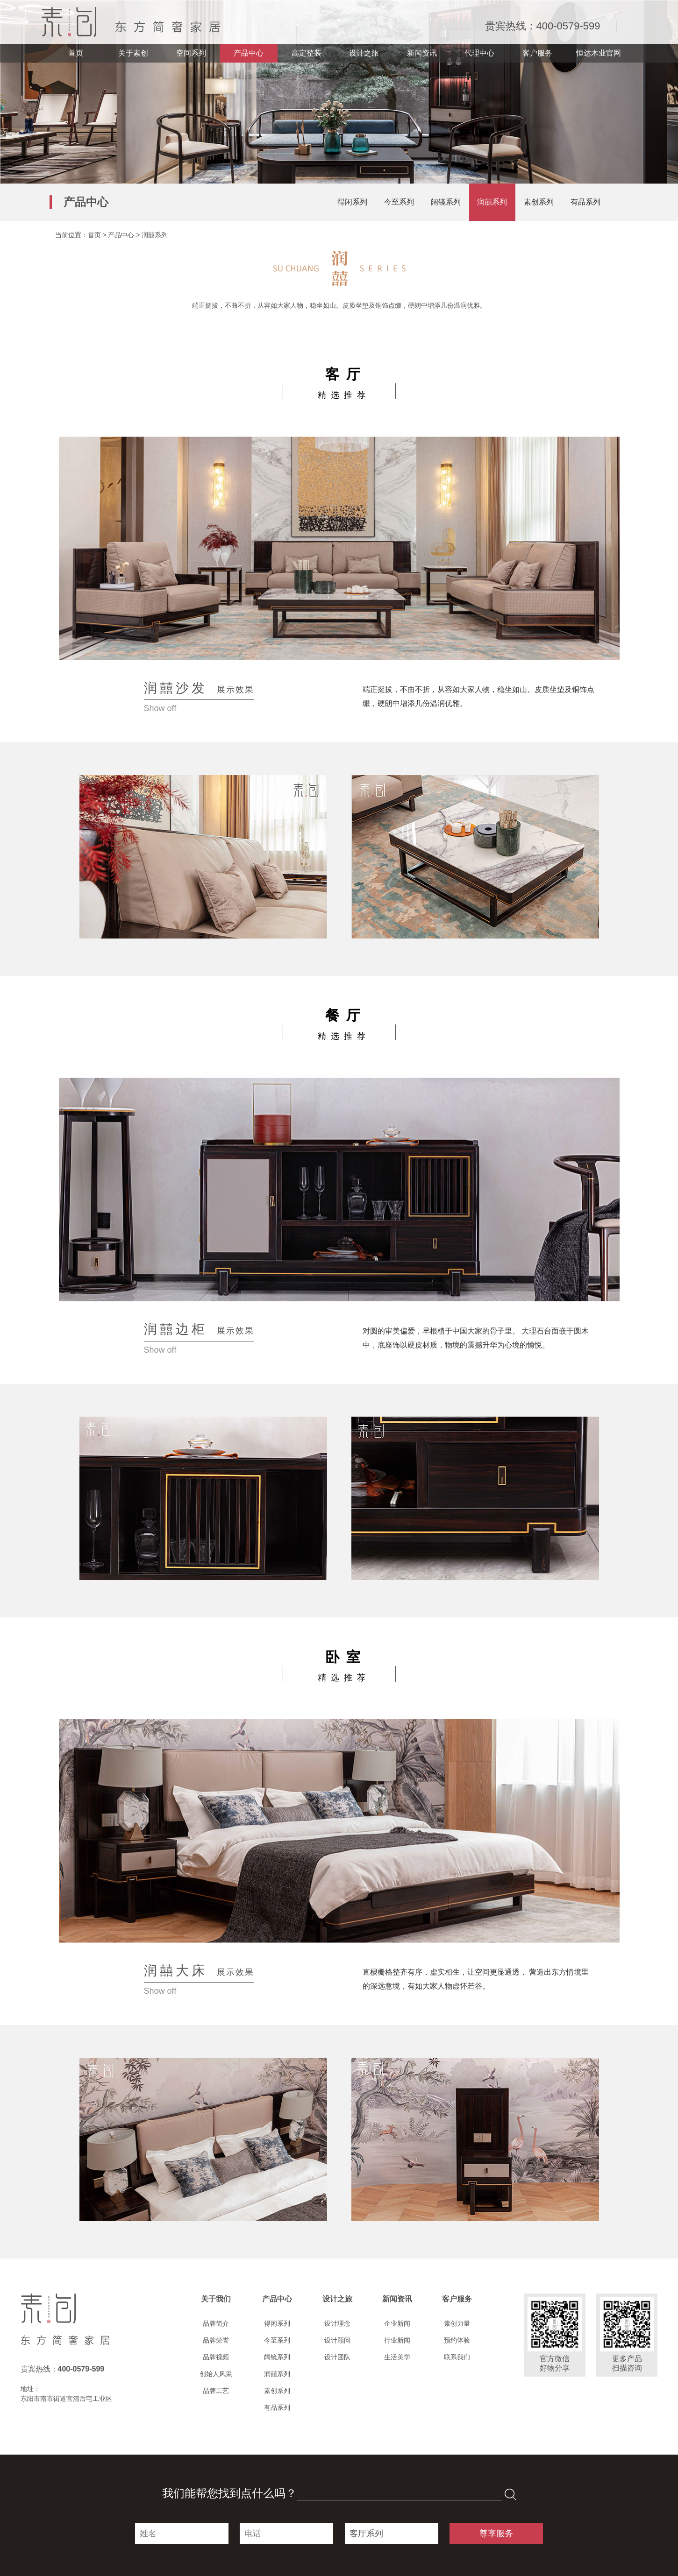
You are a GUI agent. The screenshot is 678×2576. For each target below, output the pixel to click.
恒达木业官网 (598, 53)
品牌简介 (216, 2323)
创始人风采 (216, 2374)
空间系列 (191, 53)
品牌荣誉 (216, 2340)
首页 (75, 53)
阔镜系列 (446, 202)
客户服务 (537, 53)
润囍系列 (492, 202)
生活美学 (397, 2357)
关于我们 (216, 2299)
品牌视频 (216, 2357)
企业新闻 (397, 2323)
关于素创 (133, 53)
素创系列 (539, 202)
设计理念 (337, 2323)
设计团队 (337, 2357)
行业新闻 (397, 2340)
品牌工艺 (216, 2390)
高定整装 (306, 53)
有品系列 (585, 202)
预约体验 (457, 2340)
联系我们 (457, 2357)
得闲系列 (352, 202)
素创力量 (457, 2323)
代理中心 (479, 53)
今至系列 (399, 202)
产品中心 (249, 53)
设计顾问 (337, 2340)
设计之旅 (364, 53)
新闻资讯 (422, 53)
